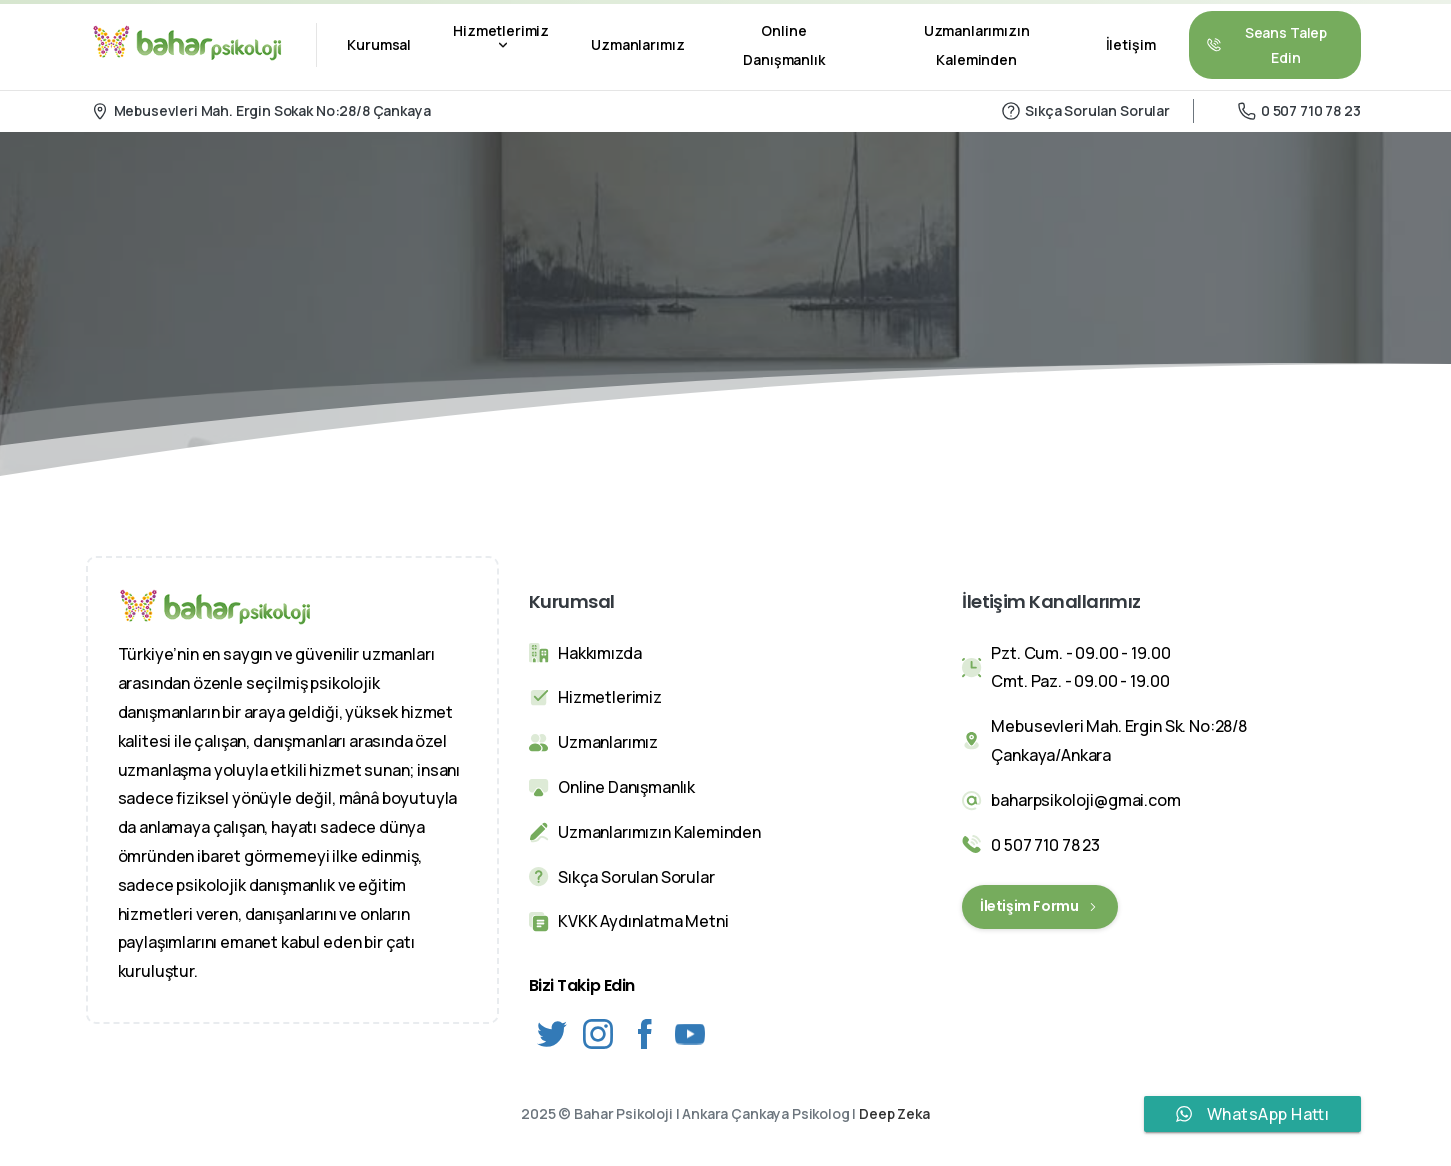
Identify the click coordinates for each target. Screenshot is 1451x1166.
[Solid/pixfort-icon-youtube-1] (690, 1032)
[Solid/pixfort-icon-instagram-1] (598, 1032)
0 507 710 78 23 (1299, 110)
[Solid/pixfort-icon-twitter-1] (552, 1032)
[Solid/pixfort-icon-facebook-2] (644, 1032)
